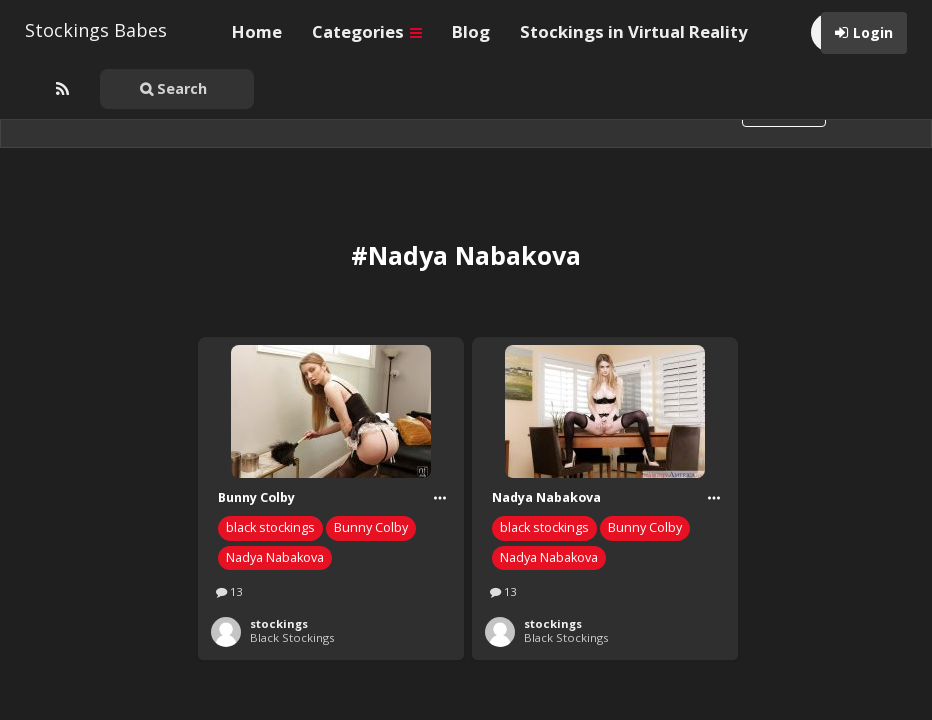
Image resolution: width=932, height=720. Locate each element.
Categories (367, 31)
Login (873, 32)
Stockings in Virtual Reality (634, 31)
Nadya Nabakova (275, 480)
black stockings (270, 450)
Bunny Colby (371, 450)
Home (257, 31)
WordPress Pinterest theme (466, 689)
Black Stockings (292, 560)
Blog (471, 31)
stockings (279, 546)
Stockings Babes (96, 30)
